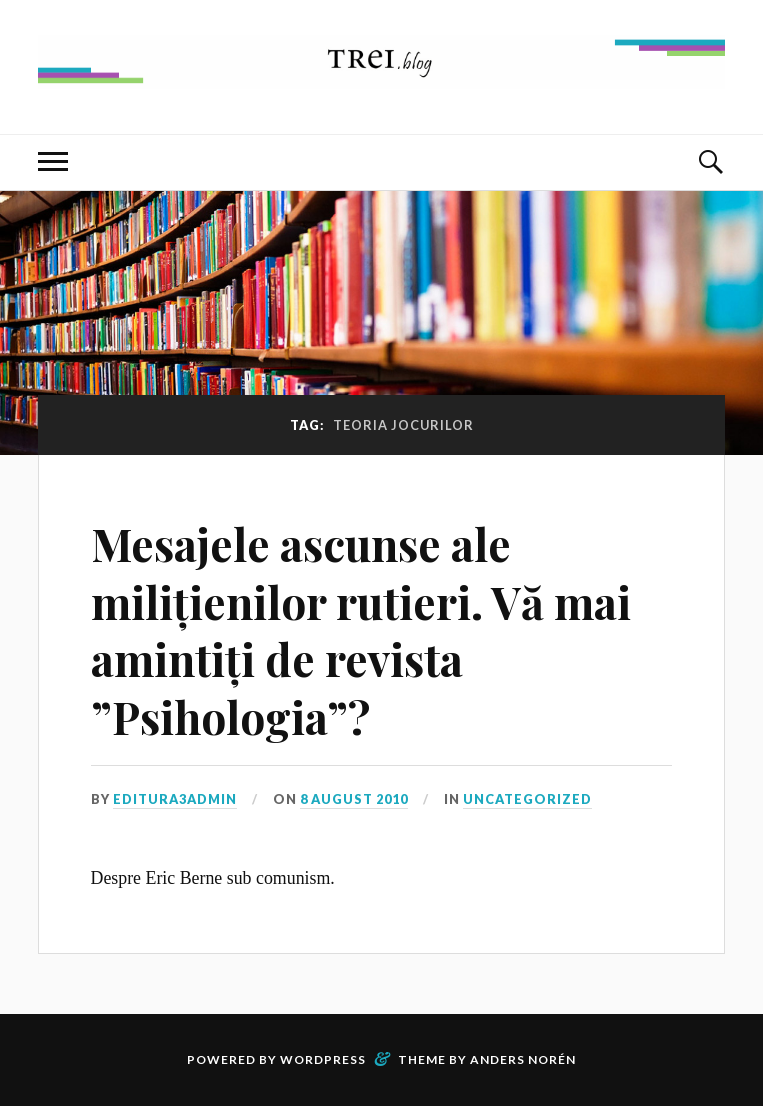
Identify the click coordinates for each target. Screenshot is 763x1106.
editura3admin (175, 799)
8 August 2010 (354, 799)
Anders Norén (523, 1059)
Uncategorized (527, 799)
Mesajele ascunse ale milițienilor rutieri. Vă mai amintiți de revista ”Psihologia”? (361, 629)
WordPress (323, 1059)
